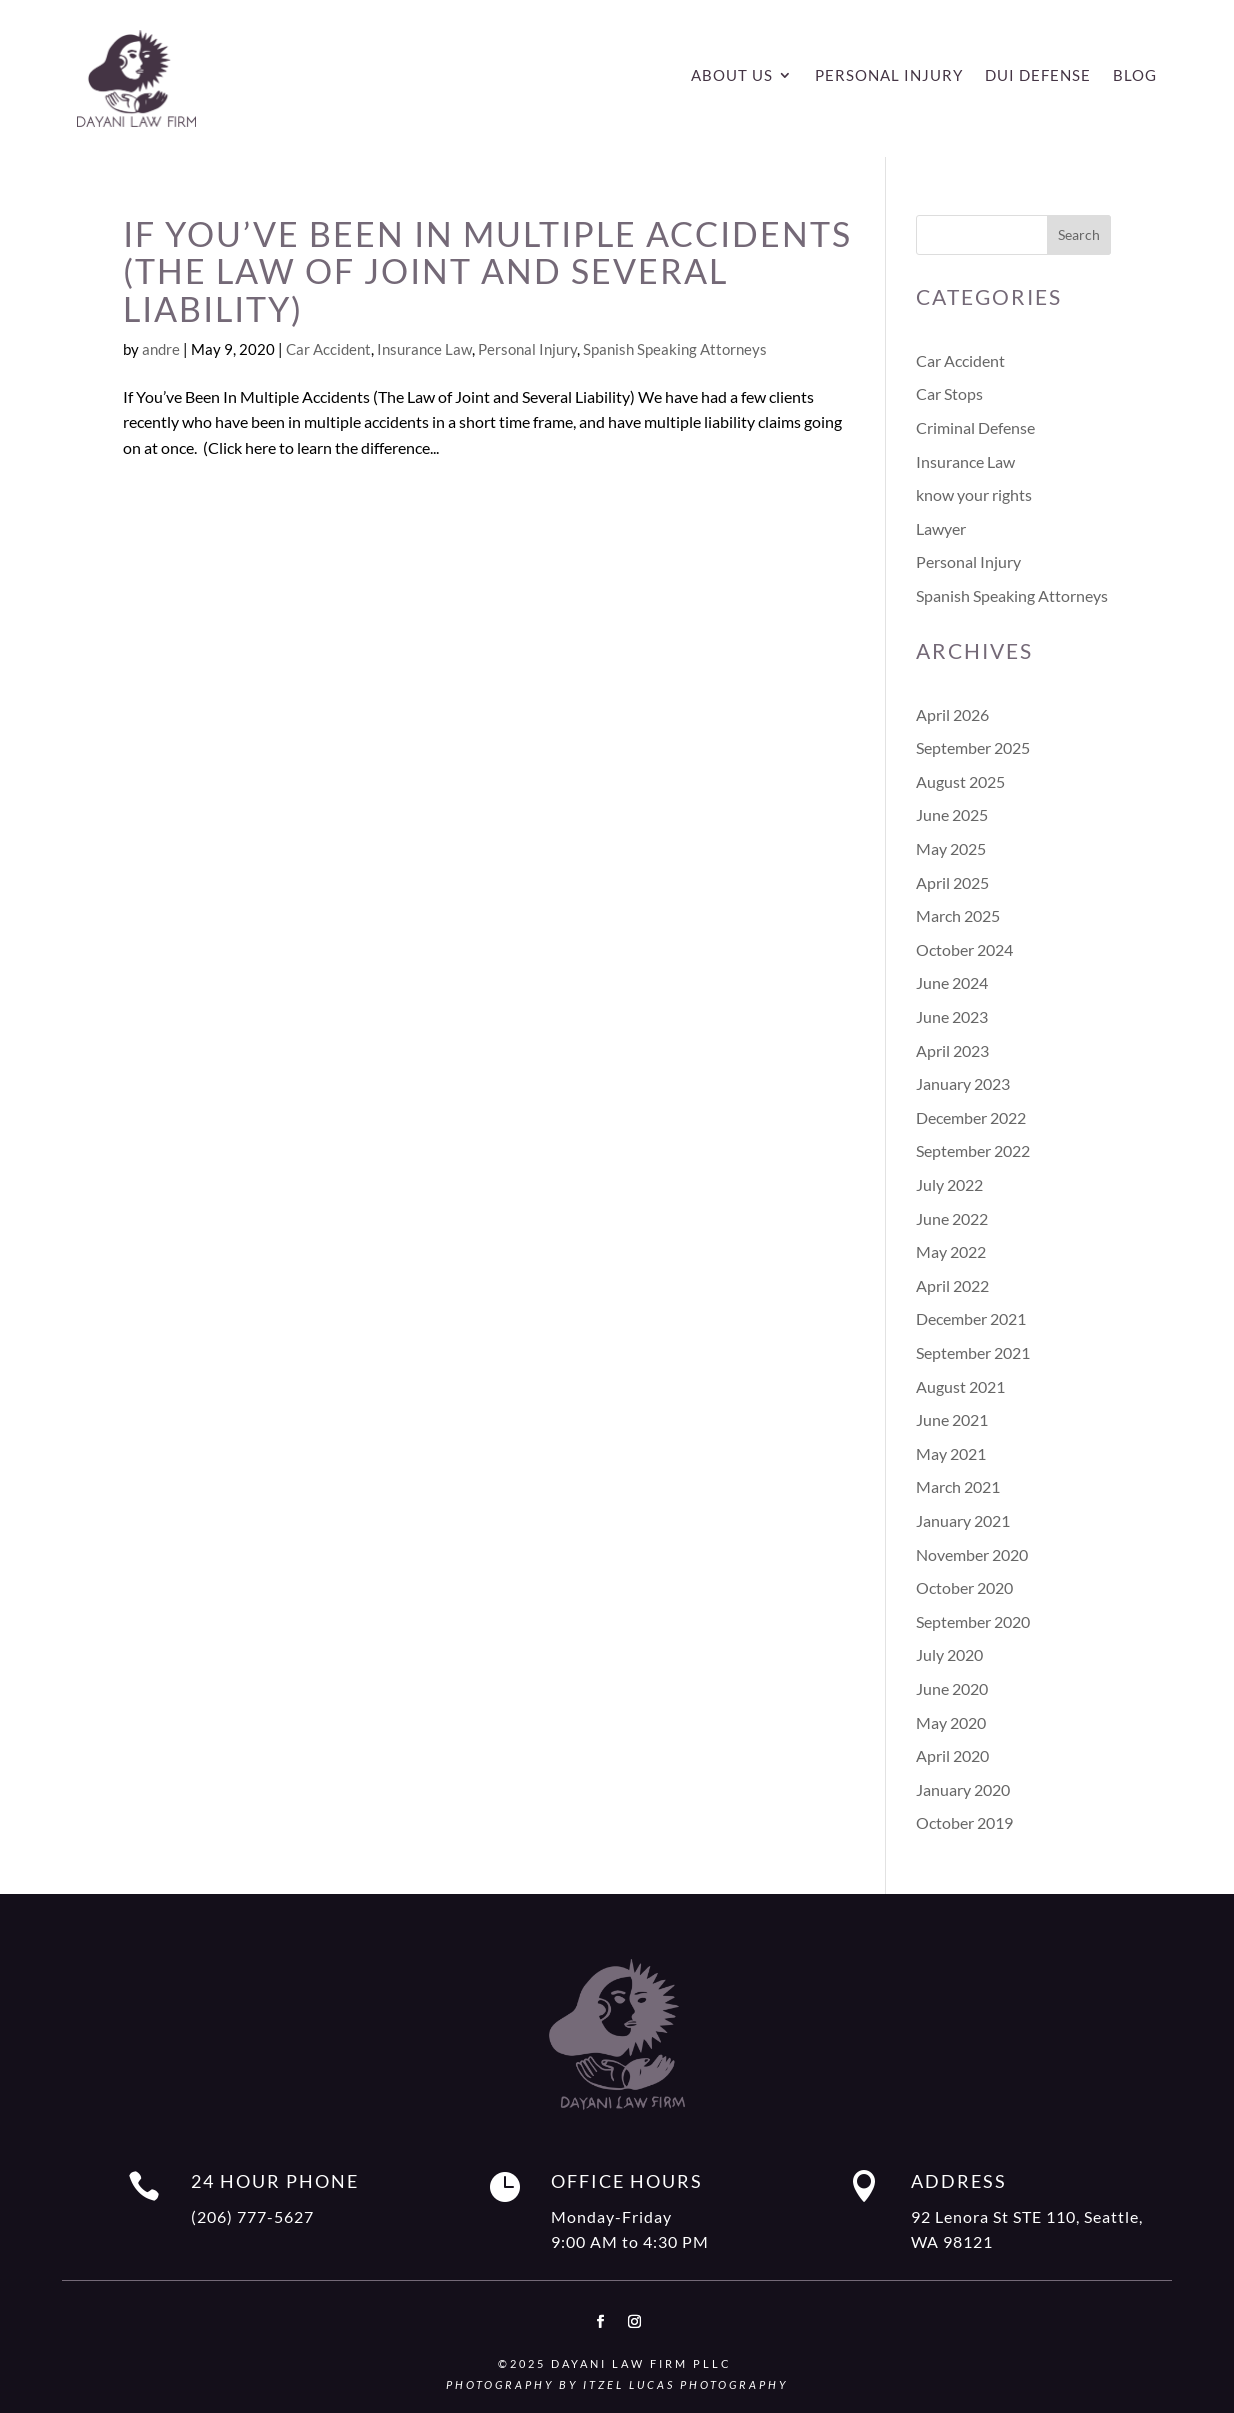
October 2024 (964, 949)
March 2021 (958, 1486)
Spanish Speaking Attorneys (675, 349)
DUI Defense (1038, 76)
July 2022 (949, 1184)
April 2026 (952, 714)
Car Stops (949, 393)
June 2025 (952, 814)
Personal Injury (889, 76)
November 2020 (972, 1554)
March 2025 (958, 915)
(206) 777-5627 (252, 2216)
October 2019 (964, 1822)
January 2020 (963, 1789)
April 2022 (952, 1285)
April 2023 (952, 1050)
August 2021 (960, 1386)
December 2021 (971, 1318)
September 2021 (973, 1352)
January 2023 (963, 1083)
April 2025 (952, 882)
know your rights (974, 494)
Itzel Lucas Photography (685, 2384)
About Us (732, 76)
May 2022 (951, 1251)
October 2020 (964, 1587)
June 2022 (952, 1218)
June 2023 (952, 1016)
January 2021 (963, 1520)
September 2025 (973, 747)
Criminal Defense (975, 427)
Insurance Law (424, 349)
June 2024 (952, 982)
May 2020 (951, 1722)
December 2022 (971, 1117)
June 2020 (952, 1688)
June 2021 (952, 1419)
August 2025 (960, 781)
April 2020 (952, 1755)
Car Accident (328, 349)
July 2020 (949, 1654)
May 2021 (951, 1453)
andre (161, 349)
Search (1079, 234)
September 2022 (973, 1150)
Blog (1135, 76)
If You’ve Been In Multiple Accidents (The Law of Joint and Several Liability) (487, 271)
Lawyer (941, 528)
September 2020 (973, 1621)
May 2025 (951, 848)
